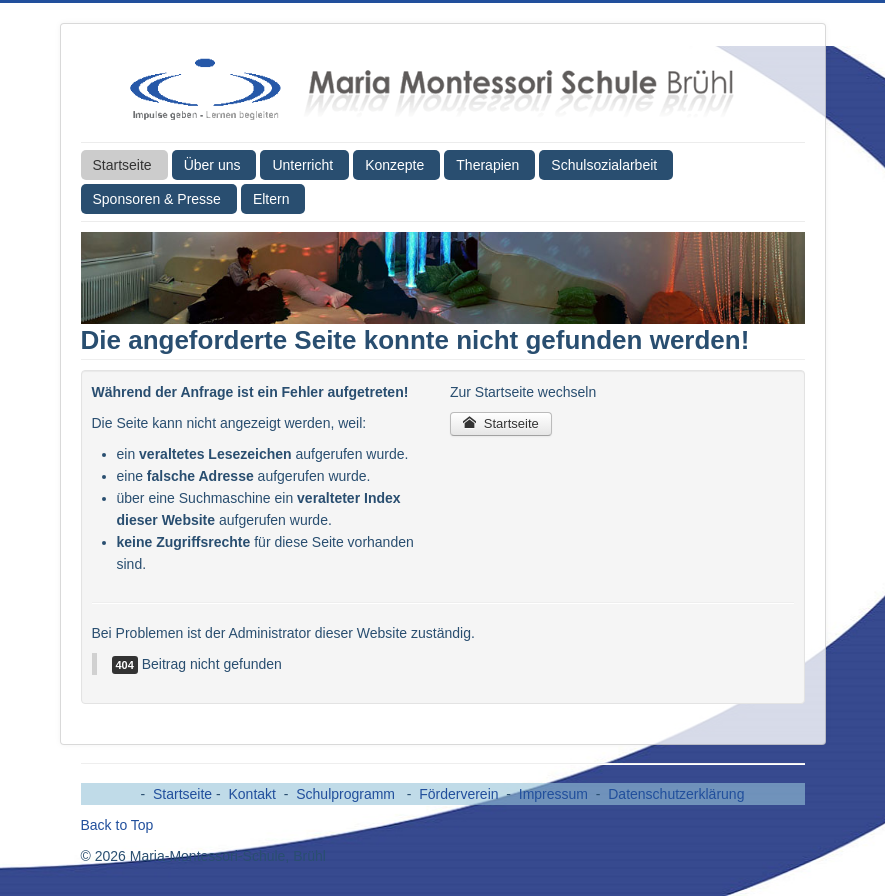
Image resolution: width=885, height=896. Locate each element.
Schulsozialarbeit (604, 165)
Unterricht (302, 165)
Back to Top (117, 825)
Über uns (212, 165)
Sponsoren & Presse (157, 199)
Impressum (553, 794)
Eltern (271, 199)
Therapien (487, 165)
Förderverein (458, 794)
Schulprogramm (347, 794)
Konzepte (394, 165)
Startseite (122, 165)
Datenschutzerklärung (676, 794)
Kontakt (252, 794)
